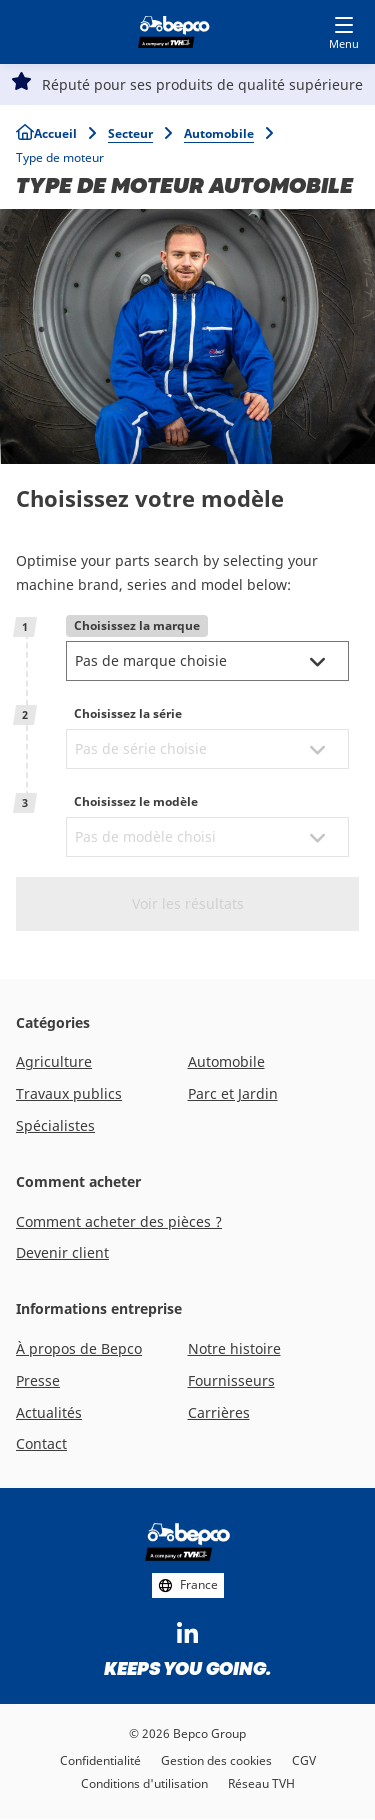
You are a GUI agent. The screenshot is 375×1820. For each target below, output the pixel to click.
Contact (41, 1443)
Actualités (49, 1412)
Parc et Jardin (233, 1093)
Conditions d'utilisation (144, 1783)
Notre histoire (234, 1348)
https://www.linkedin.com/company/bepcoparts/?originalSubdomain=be (188, 1634)
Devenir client (62, 1252)
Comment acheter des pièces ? (119, 1221)
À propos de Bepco (79, 1348)
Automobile (219, 133)
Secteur (130, 133)
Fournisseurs (231, 1380)
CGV (304, 1760)
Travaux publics (69, 1093)
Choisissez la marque (137, 625)
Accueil (55, 133)
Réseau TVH (261, 1783)
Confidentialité (100, 1760)
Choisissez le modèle (136, 801)
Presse (38, 1380)
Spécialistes (55, 1125)
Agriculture (54, 1061)
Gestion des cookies (216, 1760)
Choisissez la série (128, 713)
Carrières (219, 1412)
